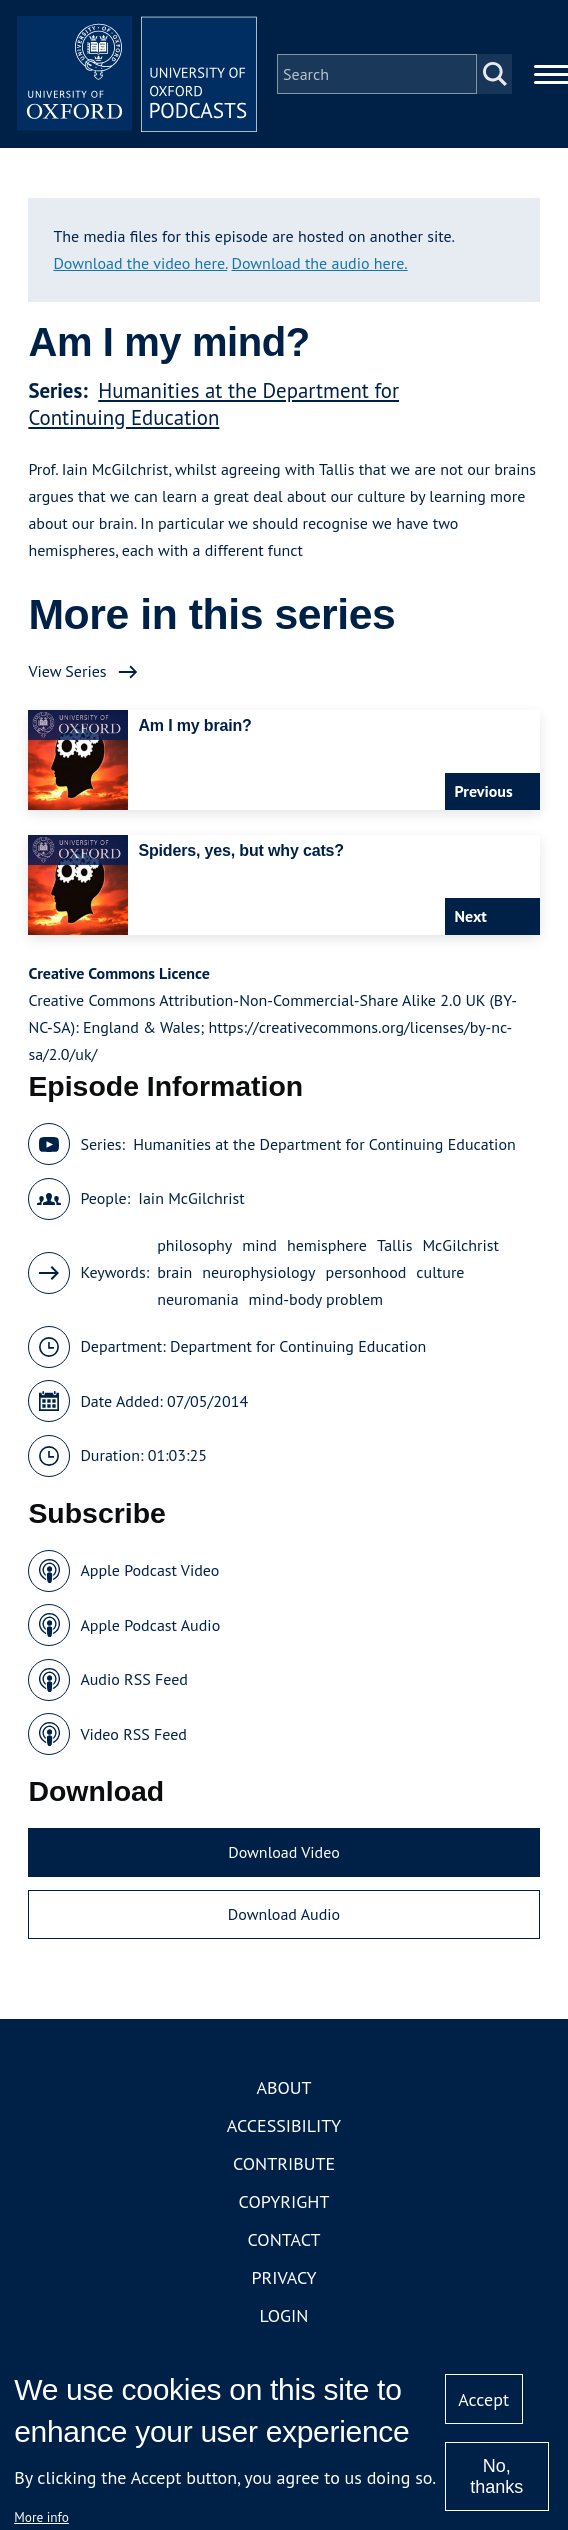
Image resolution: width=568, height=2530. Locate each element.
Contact (284, 2239)
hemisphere (327, 1245)
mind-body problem (316, 1299)
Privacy (283, 2277)
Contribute (284, 2163)
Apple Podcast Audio (150, 1625)
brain (174, 1272)
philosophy (194, 1245)
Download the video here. (140, 263)
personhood (366, 1272)
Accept (483, 2399)
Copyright (284, 2201)
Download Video (283, 1852)
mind (259, 1245)
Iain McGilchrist (191, 1198)
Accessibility (284, 2125)
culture (440, 1272)
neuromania (197, 1299)
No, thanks (496, 2476)
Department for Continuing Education (298, 1346)
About (283, 2087)
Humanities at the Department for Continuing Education (213, 404)
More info (41, 2517)
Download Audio (284, 1914)
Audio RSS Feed (133, 1679)
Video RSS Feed (133, 1734)
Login (284, 2315)
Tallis (395, 1245)
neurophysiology (258, 1272)
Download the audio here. (320, 263)
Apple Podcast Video (149, 1570)
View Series (67, 671)
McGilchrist (460, 1245)
